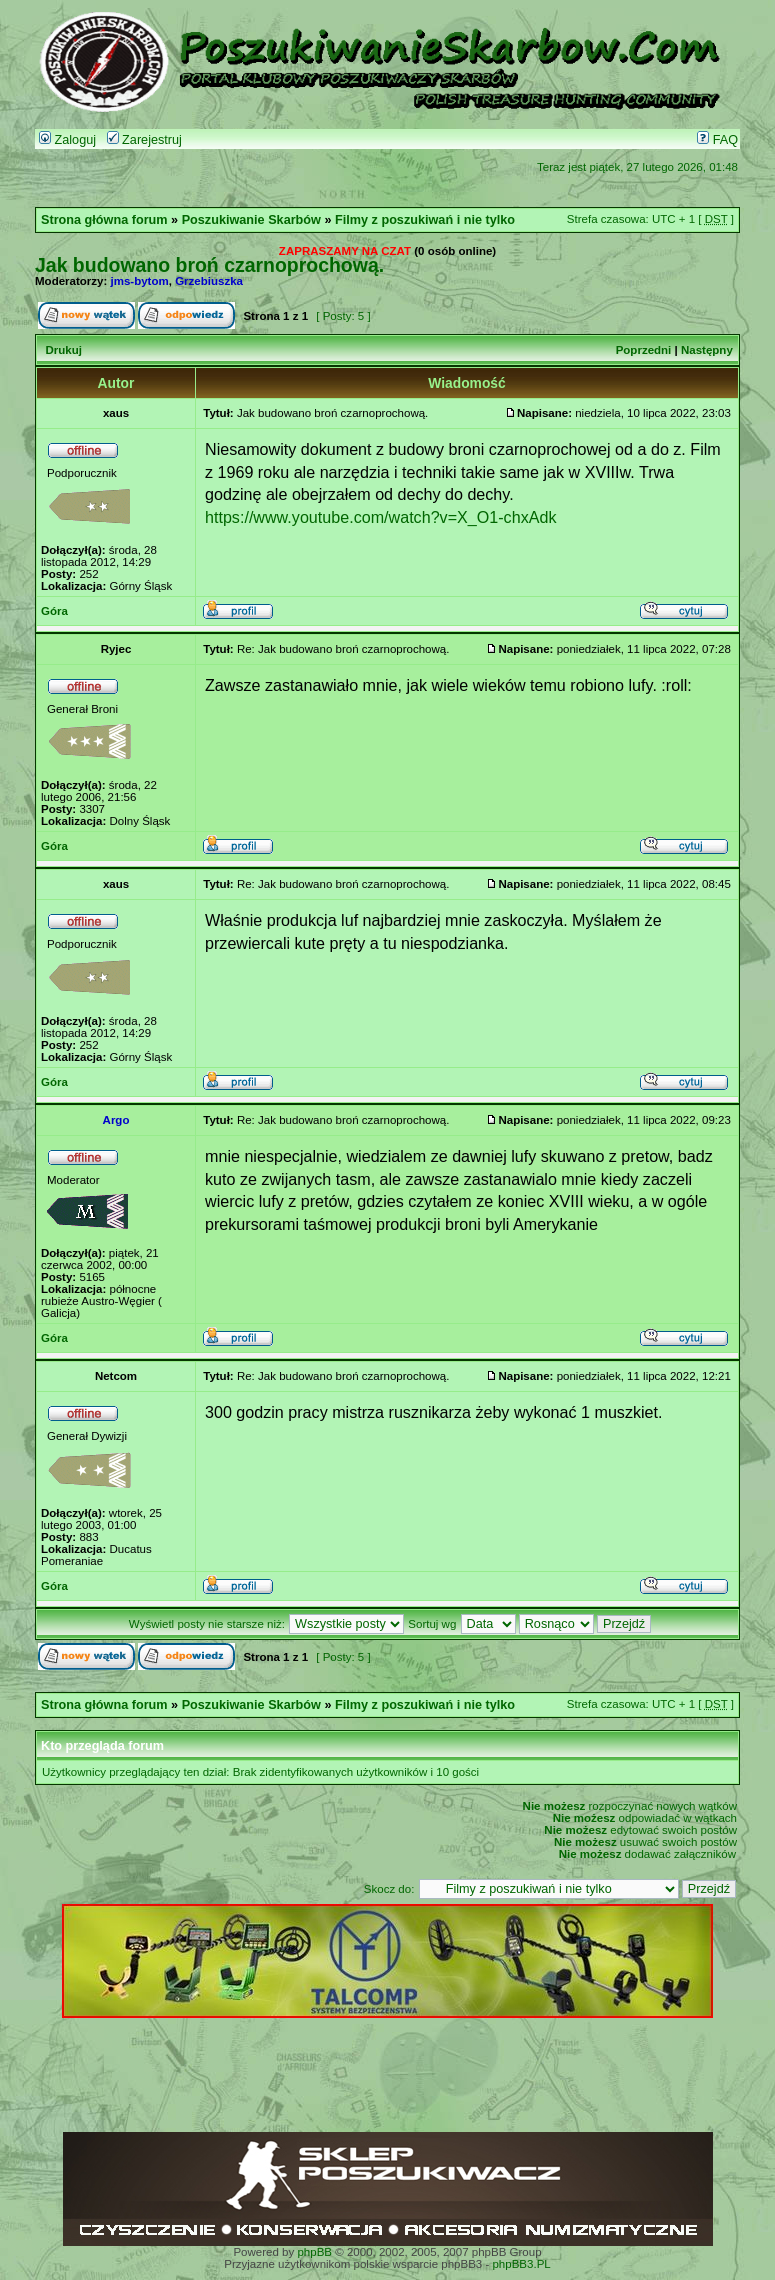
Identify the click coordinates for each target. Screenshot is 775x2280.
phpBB (314, 2252)
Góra (54, 611)
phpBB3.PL (521, 2264)
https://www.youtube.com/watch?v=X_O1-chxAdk (380, 517)
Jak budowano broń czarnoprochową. (209, 265)
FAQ (717, 140)
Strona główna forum (104, 220)
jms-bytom (140, 281)
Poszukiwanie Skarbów (251, 220)
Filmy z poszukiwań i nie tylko (425, 220)
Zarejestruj (144, 140)
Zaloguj (67, 140)
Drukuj (63, 350)
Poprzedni (644, 350)
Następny (707, 350)
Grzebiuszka (209, 281)
